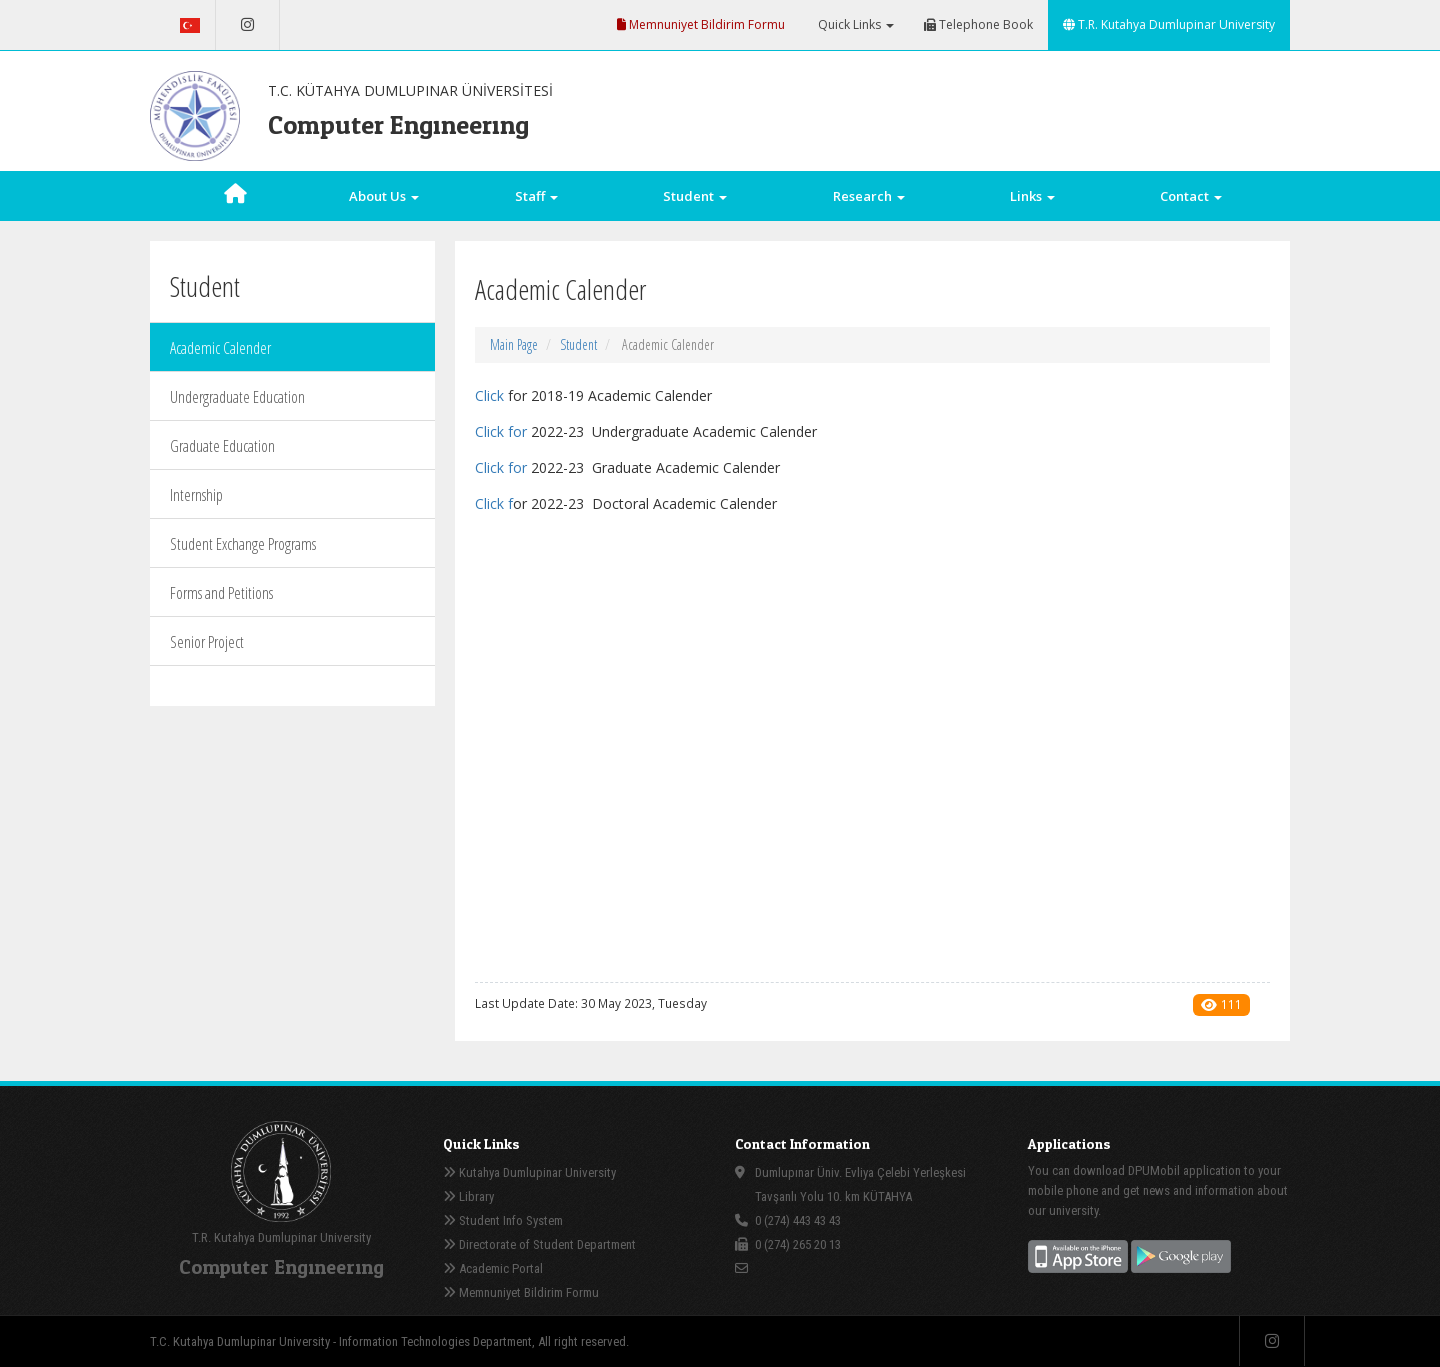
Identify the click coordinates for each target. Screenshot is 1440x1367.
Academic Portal (493, 1268)
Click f (494, 431)
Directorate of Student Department (539, 1244)
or (522, 431)
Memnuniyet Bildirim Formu (701, 24)
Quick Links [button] (854, 24)
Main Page (514, 344)
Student (578, 344)
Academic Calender (220, 348)
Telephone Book (978, 24)
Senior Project (207, 642)
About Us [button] (384, 196)
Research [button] (869, 196)
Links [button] (1032, 196)
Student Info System (503, 1220)
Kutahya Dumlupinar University (529, 1172)
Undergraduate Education (237, 397)
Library (468, 1196)
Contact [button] (1191, 196)
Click (489, 395)
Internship (196, 495)
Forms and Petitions (221, 593)
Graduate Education (222, 446)
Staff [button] (536, 196)
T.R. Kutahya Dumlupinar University (1169, 24)
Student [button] (695, 196)
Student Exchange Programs (243, 544)
